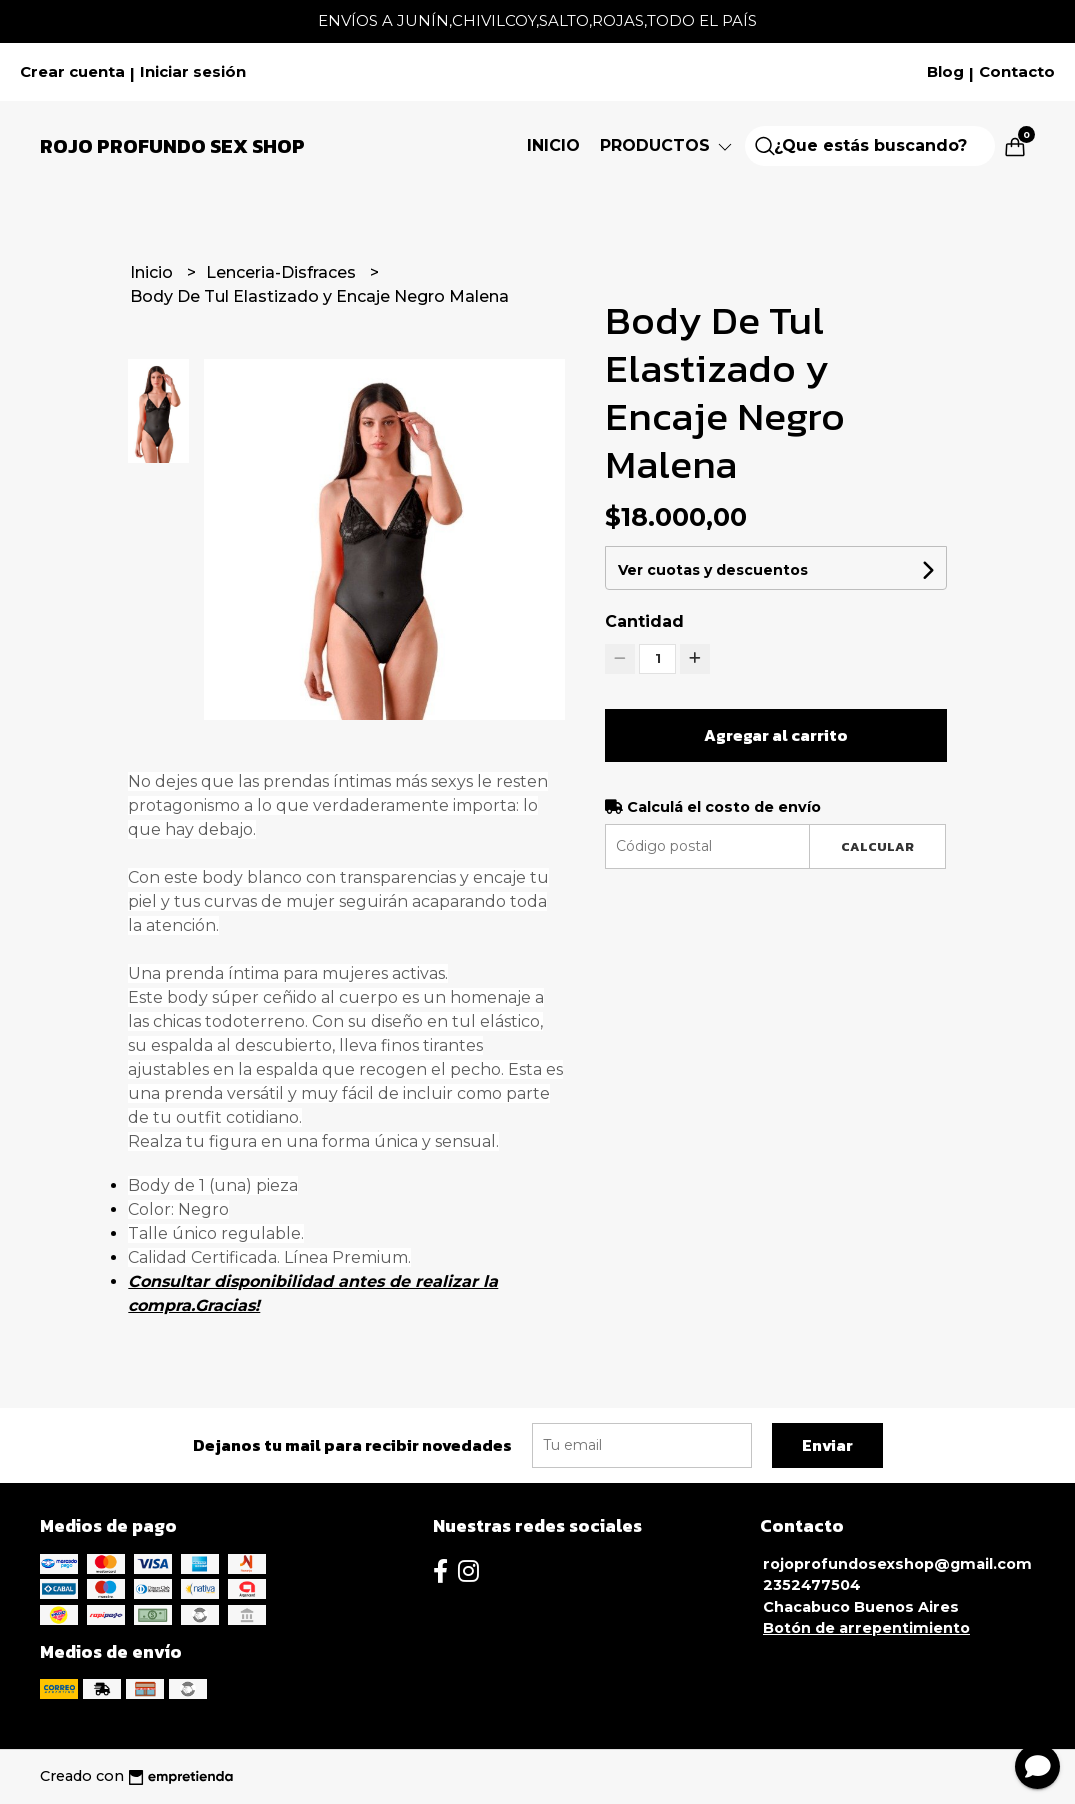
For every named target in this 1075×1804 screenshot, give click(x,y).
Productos (667, 145)
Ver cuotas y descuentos (713, 570)
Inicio (553, 145)
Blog (945, 72)
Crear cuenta (72, 72)
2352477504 (812, 1585)
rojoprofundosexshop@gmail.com (897, 1564)
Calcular (877, 846)
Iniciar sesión (193, 72)
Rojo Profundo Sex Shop (172, 146)
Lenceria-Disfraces (283, 272)
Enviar (827, 1445)
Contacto (1017, 72)
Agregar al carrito (776, 735)
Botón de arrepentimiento (866, 1628)
